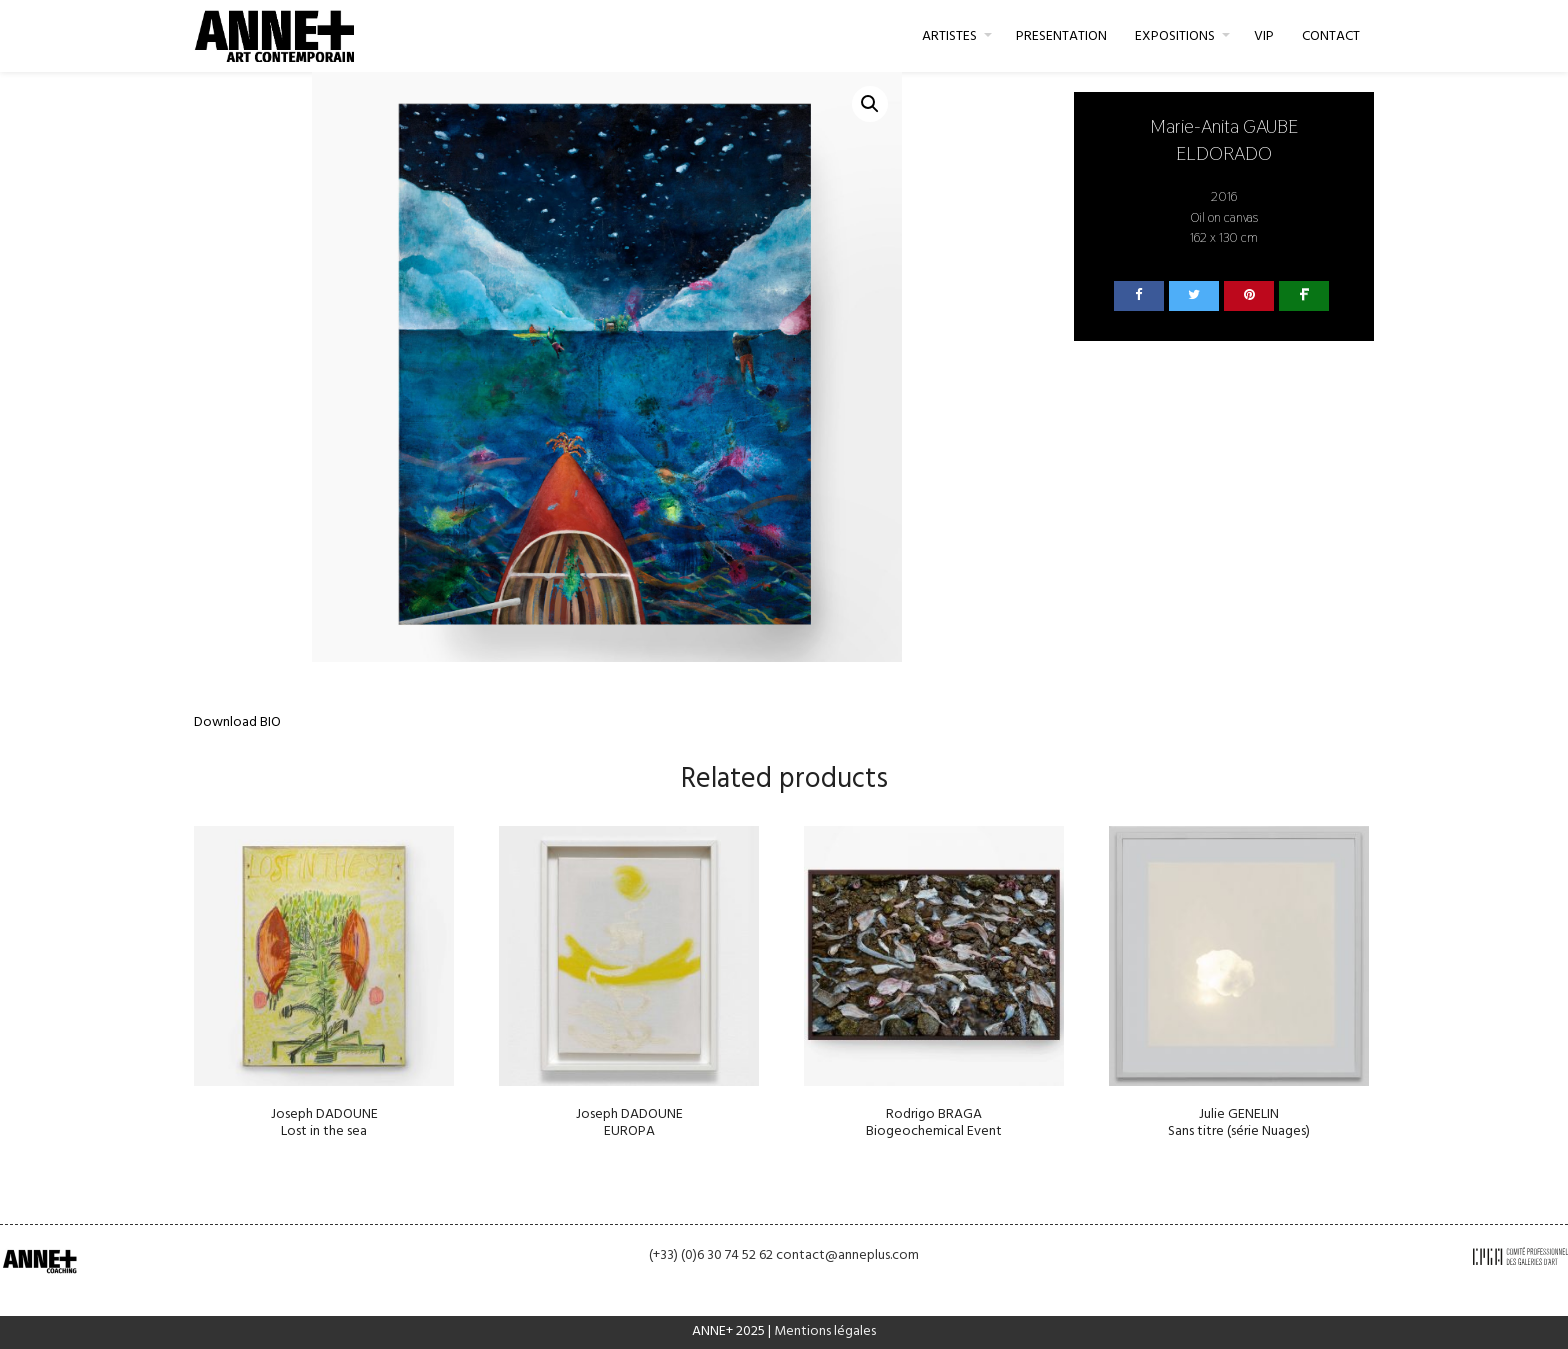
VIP (1264, 36)
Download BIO (237, 722)
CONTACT (1331, 36)
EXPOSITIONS (1175, 36)
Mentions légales (825, 1331)
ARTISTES (949, 36)
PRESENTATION (1061, 36)
